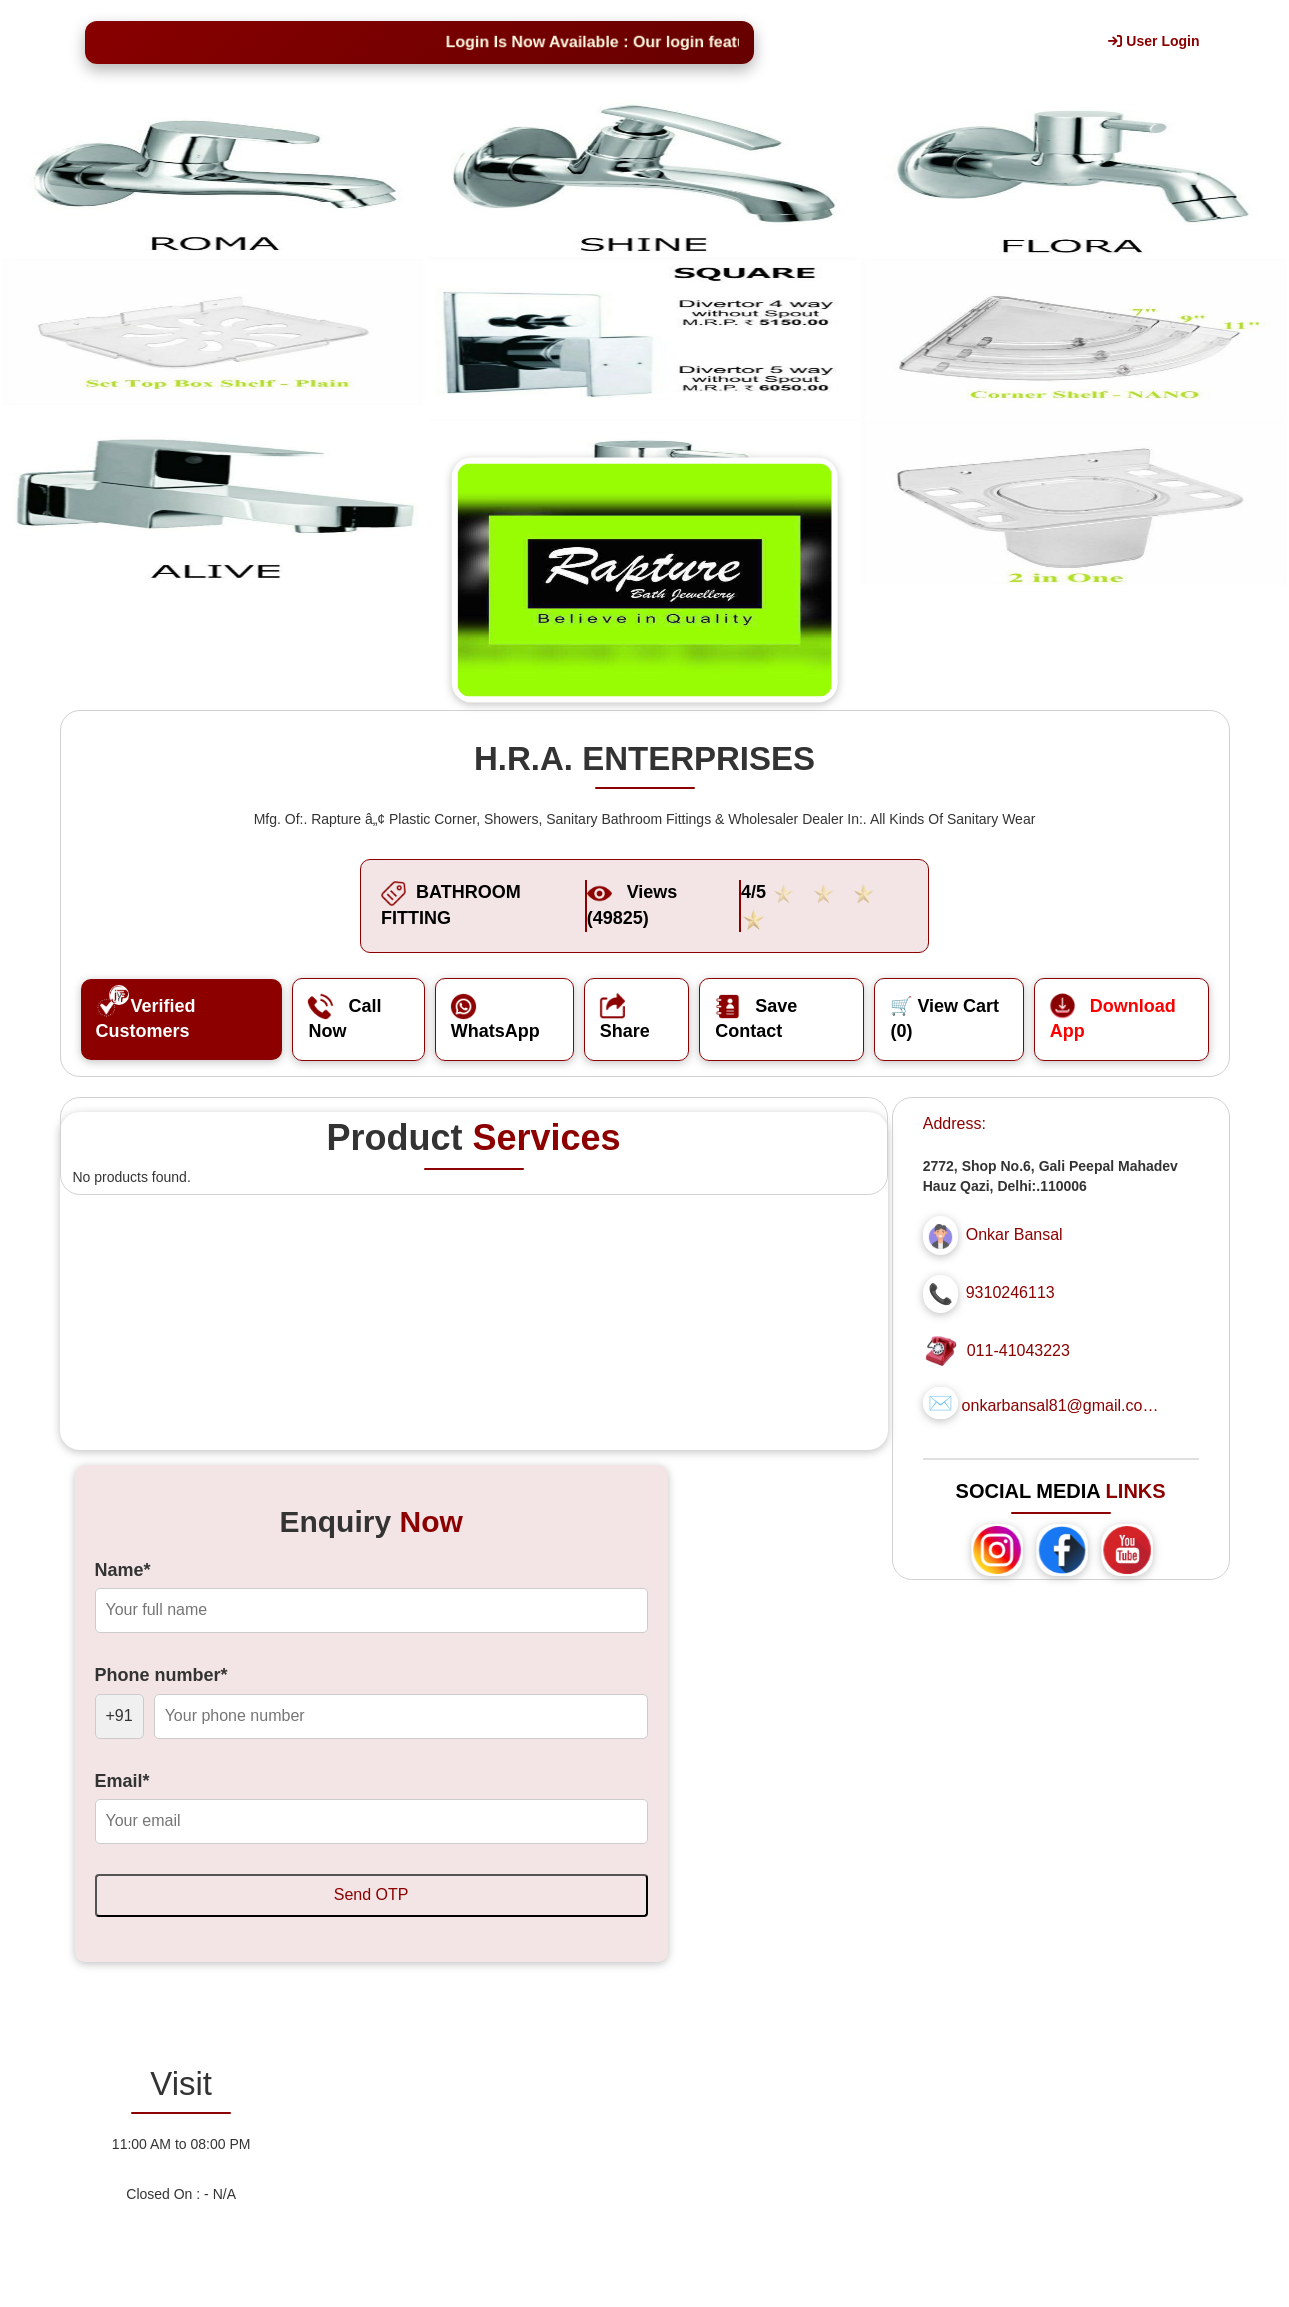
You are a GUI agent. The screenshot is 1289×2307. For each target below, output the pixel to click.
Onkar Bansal (1014, 1234)
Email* (122, 1781)
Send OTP (371, 1894)
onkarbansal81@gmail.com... (1062, 1405)
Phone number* (161, 1675)
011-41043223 (1018, 1350)
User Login (1153, 41)
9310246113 (1010, 1292)
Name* (123, 1570)
